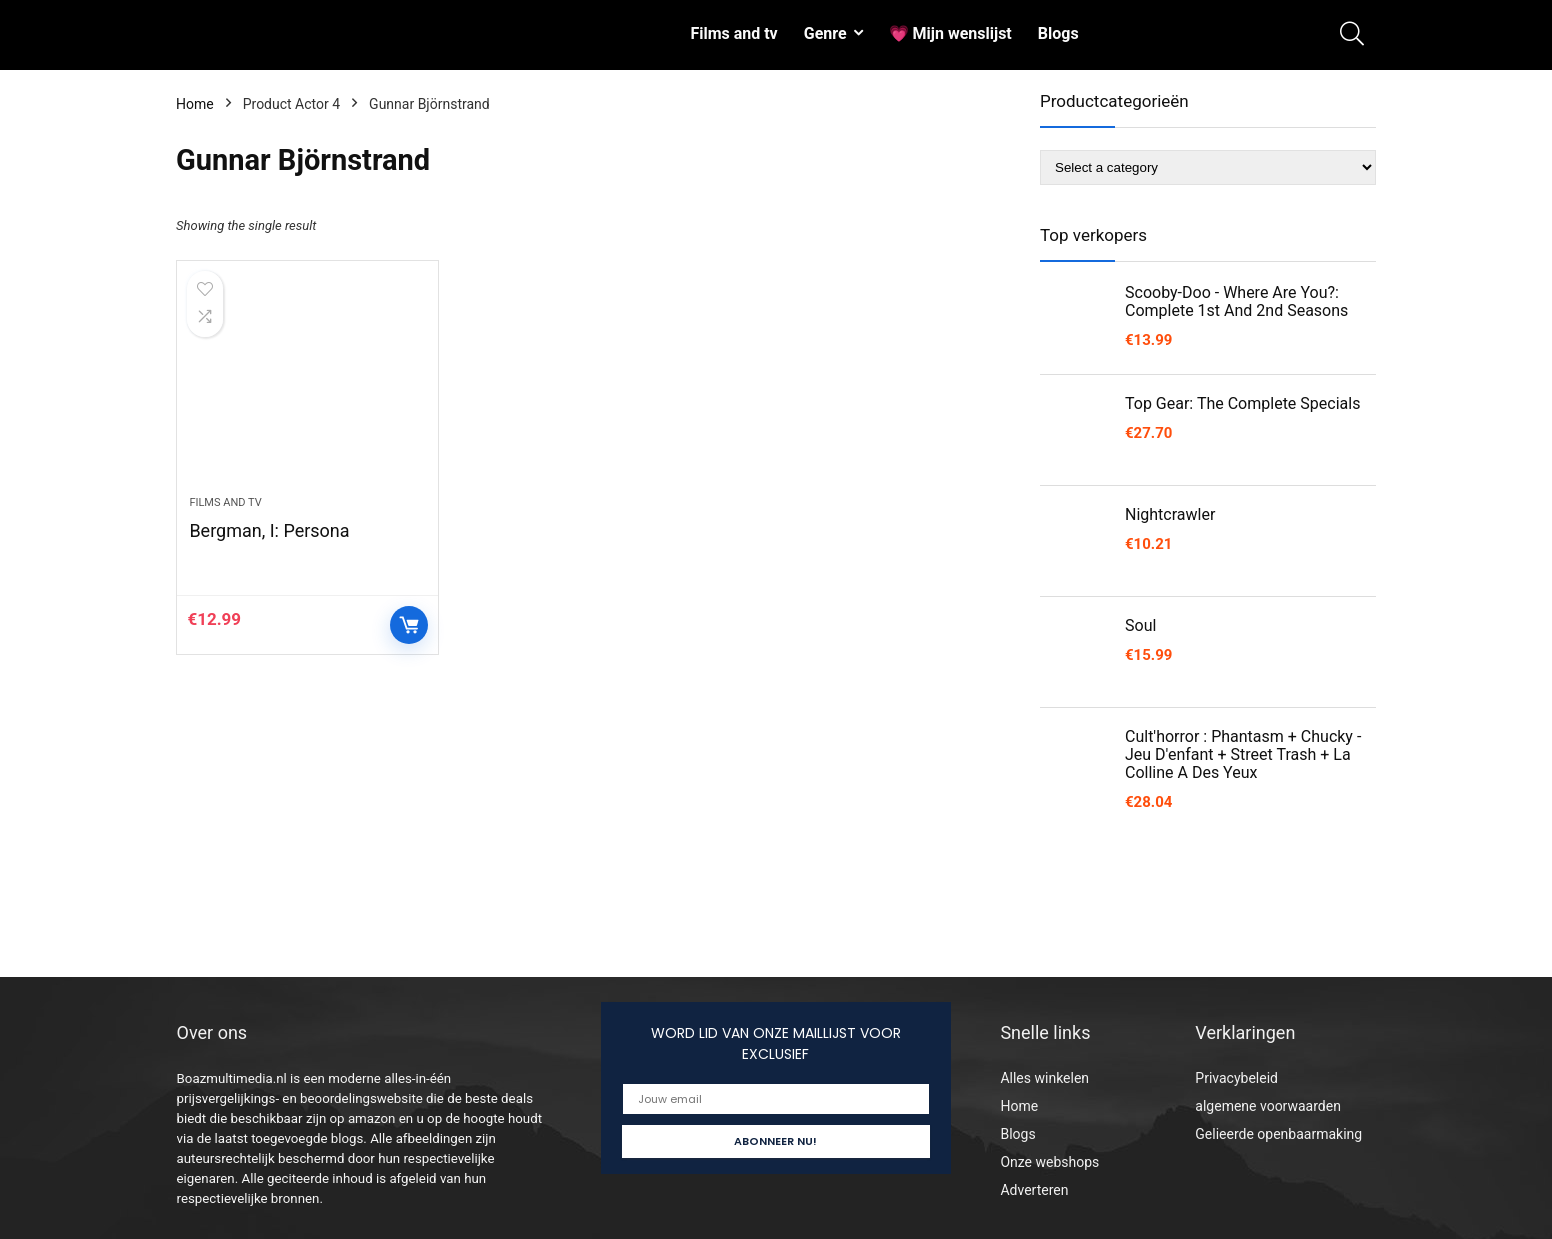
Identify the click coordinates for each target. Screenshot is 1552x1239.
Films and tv (733, 33)
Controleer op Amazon (409, 625)
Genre (825, 33)
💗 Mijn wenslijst (950, 33)
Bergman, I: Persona (269, 530)
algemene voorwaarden (1268, 1106)
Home (195, 104)
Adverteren (1034, 1190)
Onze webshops (1049, 1162)
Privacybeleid (1236, 1078)
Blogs (1058, 33)
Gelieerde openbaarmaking (1278, 1134)
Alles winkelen (1044, 1078)
